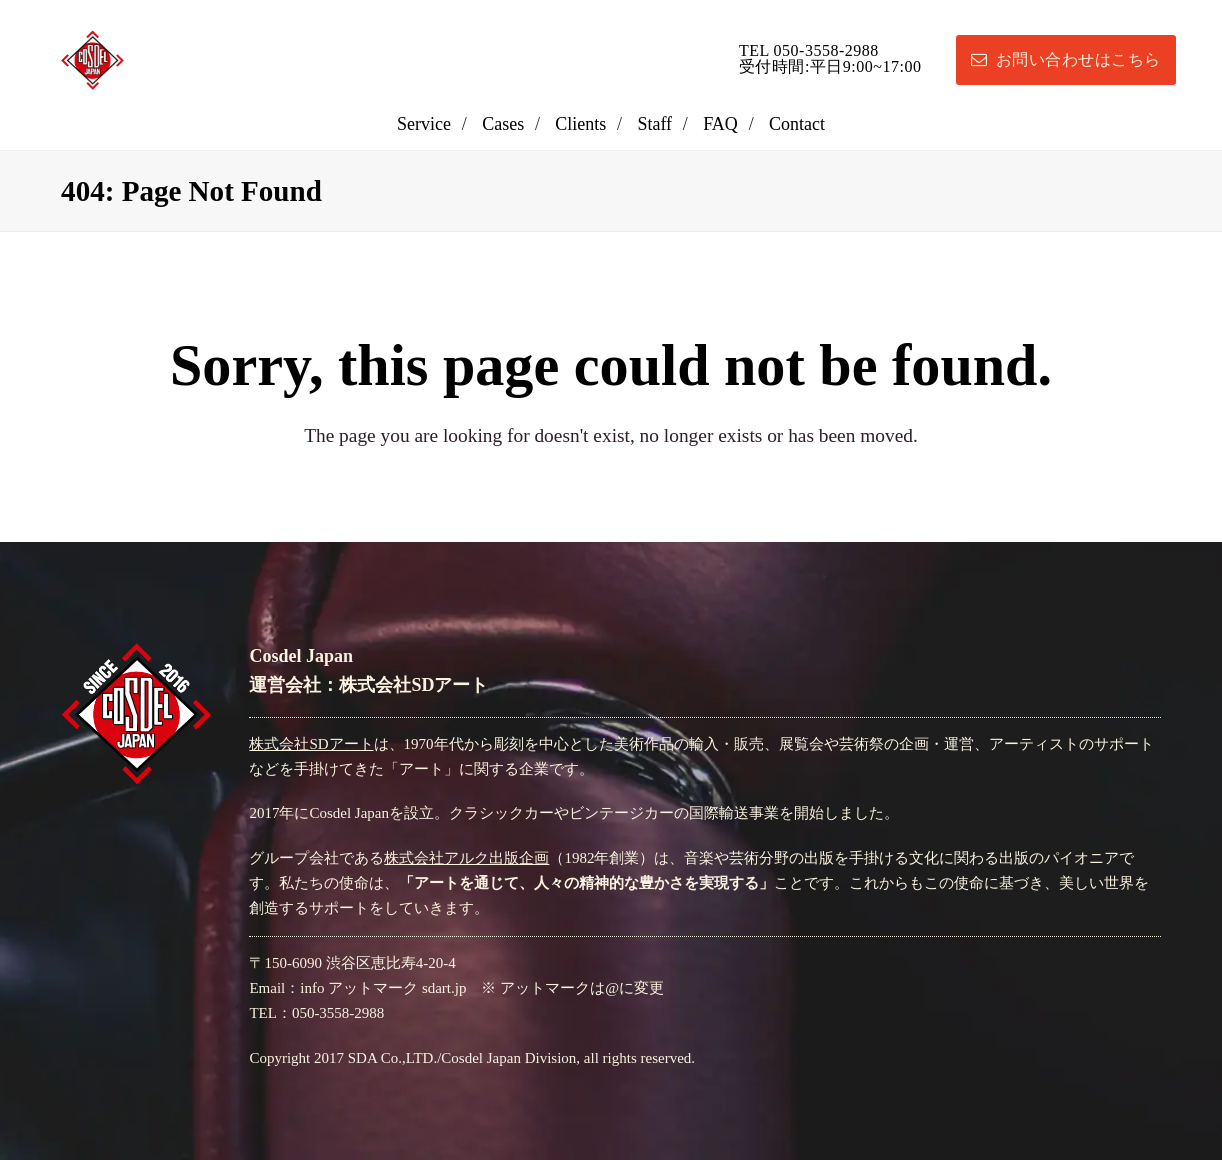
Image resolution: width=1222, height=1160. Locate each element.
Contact (797, 124)
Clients (580, 124)
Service (424, 124)
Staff (654, 124)
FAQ (720, 124)
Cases (503, 124)
